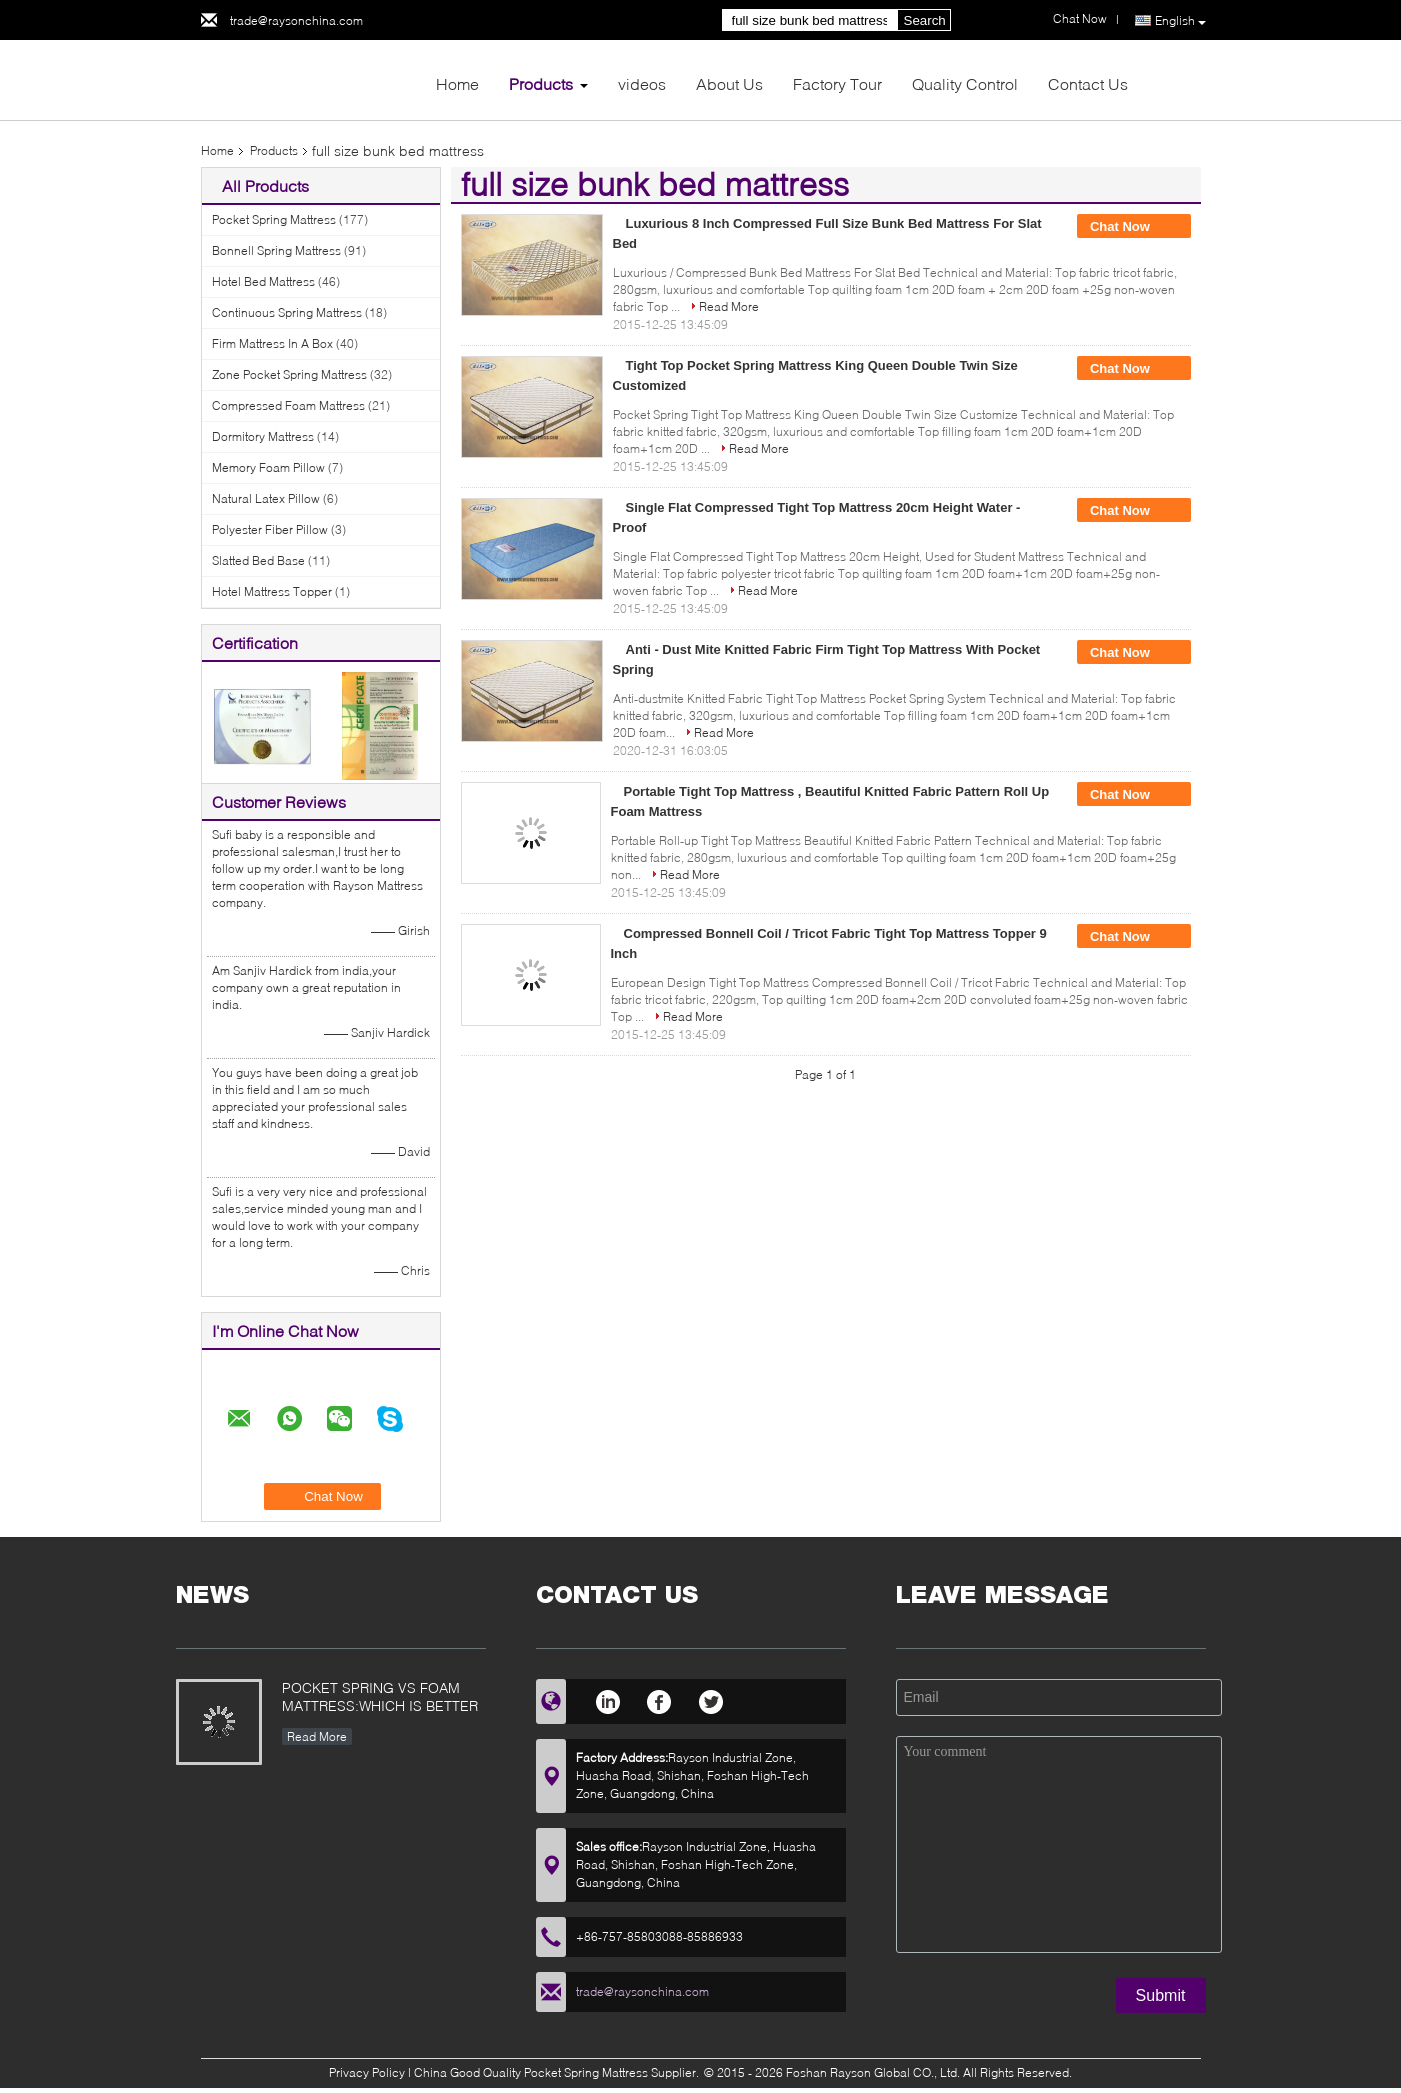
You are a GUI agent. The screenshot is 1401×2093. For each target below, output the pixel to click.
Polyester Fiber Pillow (270, 529)
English (1180, 21)
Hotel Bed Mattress (263, 281)
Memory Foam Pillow (268, 467)
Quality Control (965, 83)
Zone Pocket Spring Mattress (289, 374)
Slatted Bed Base (258, 560)
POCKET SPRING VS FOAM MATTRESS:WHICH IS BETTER (380, 1696)
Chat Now (1134, 227)
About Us (729, 83)
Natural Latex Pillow (266, 498)
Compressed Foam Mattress (288, 405)
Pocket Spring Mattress (274, 219)
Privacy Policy (367, 2072)
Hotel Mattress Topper (272, 591)
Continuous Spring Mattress (287, 312)
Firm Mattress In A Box (272, 343)
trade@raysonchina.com (296, 20)
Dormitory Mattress (263, 436)
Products (541, 83)
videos (642, 83)
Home (457, 83)
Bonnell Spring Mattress (276, 250)
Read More (729, 306)
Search (925, 20)
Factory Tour (837, 83)
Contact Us (1088, 83)
